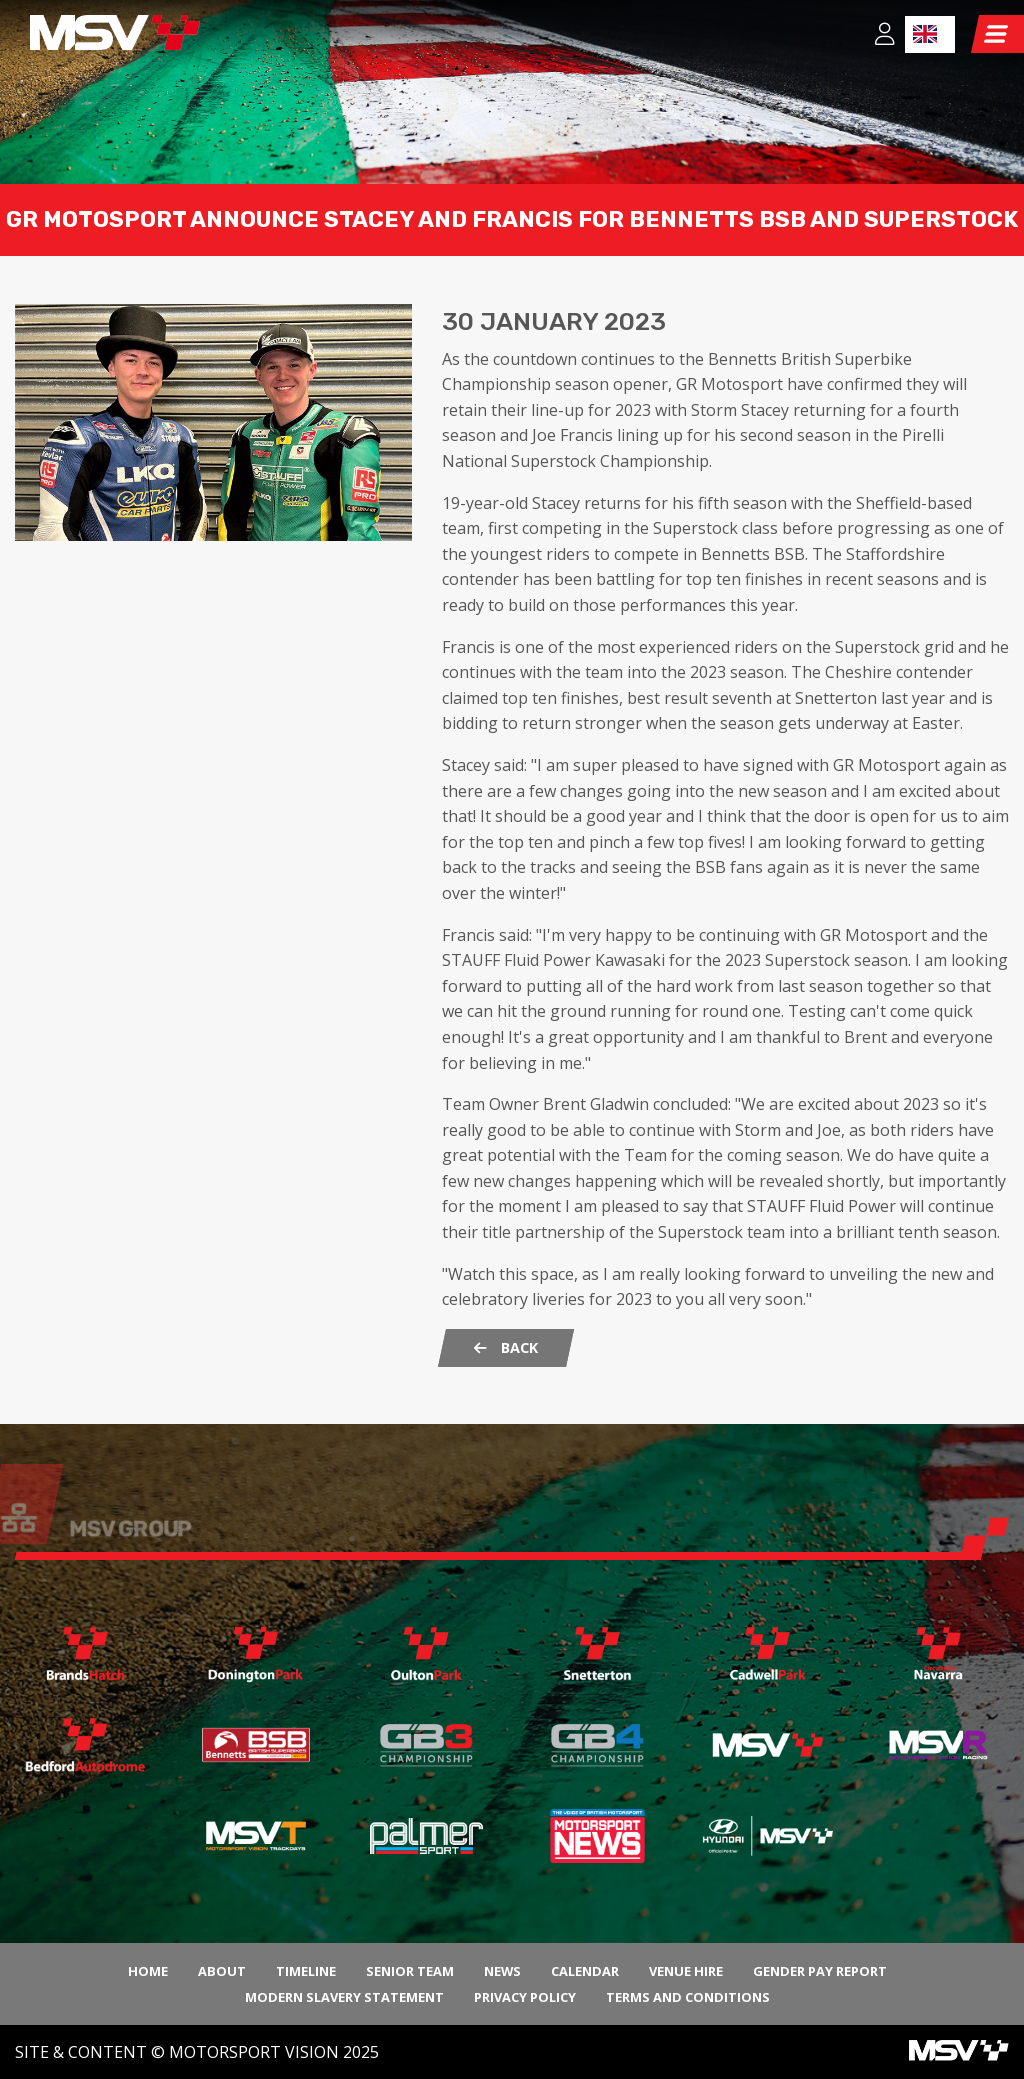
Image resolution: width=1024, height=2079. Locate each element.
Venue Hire (686, 1971)
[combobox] (930, 34)
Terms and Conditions (688, 1997)
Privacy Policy (525, 1997)
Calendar (585, 1971)
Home (148, 1971)
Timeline (306, 1971)
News (502, 1971)
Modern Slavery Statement (344, 1997)
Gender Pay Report (820, 1971)
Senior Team (410, 1971)
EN (925, 34)
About (222, 1971)
